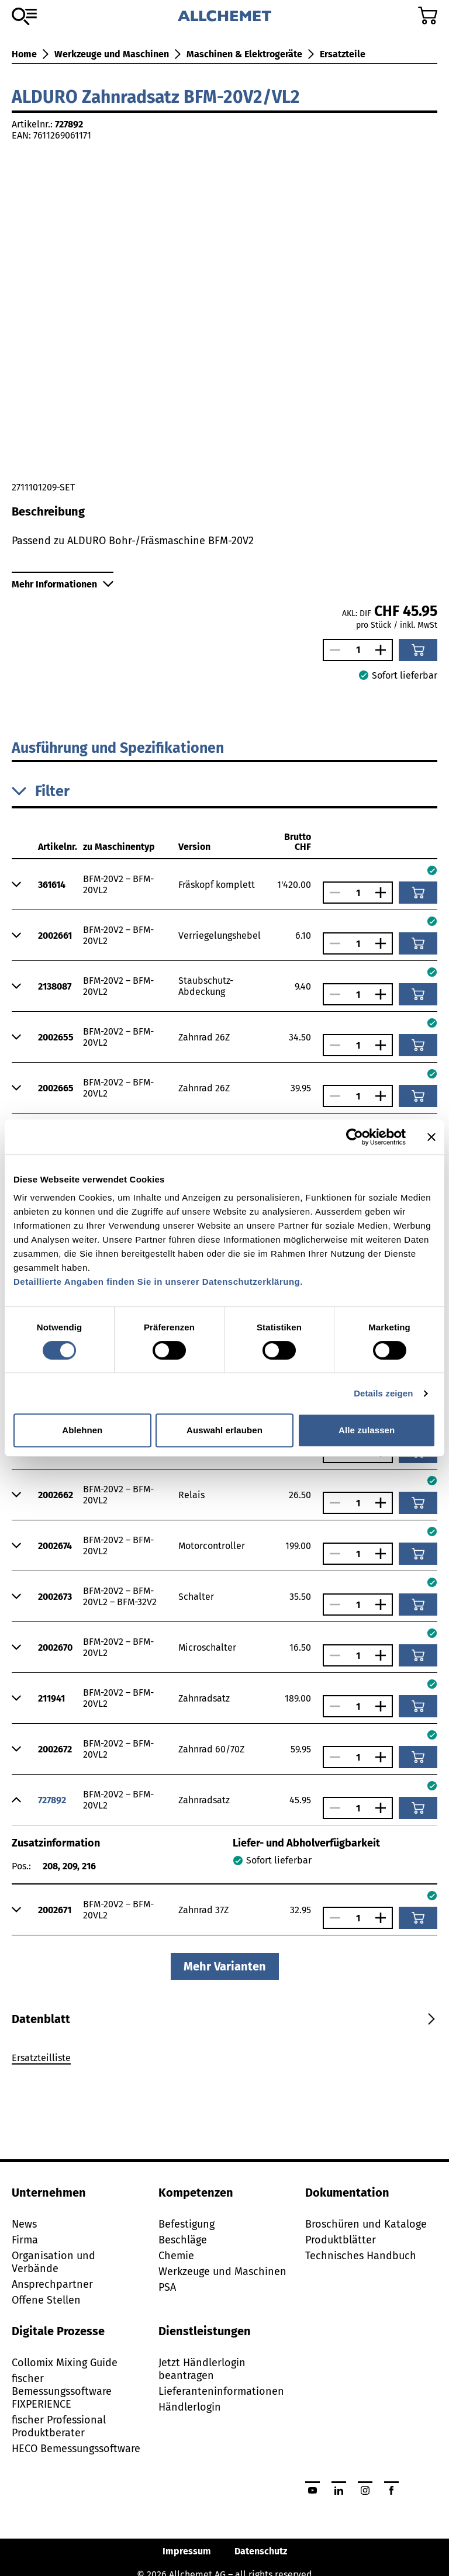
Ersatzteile (342, 54)
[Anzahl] (357, 649)
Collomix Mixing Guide (65, 2362)
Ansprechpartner (52, 2284)
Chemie (176, 2255)
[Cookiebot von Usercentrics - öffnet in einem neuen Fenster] (354, 1137)
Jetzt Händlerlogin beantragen (202, 2369)
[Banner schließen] (431, 1137)
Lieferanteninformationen (221, 2391)
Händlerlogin (189, 2407)
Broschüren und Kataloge (366, 2224)
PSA (167, 2287)
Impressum (187, 2551)
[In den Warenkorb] (418, 650)
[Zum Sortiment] (24, 16)
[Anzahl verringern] (332, 650)
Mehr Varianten (225, 1966)
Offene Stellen (46, 2300)
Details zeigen (383, 1393)
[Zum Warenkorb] (427, 15)
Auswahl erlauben (224, 1430)
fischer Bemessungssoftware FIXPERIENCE (62, 2391)
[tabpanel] (224, 2060)
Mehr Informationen (62, 584)
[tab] (41, 2019)
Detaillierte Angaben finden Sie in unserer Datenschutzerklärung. (158, 1282)
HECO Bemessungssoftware (76, 2448)
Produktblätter (340, 2239)
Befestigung (186, 2224)
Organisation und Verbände (53, 2262)
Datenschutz (260, 2551)
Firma (25, 2239)
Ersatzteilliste (41, 2057)
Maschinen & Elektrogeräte (244, 54)
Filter (41, 791)
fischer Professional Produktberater (59, 2426)
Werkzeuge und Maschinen (111, 54)
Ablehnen (82, 1430)
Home (24, 54)
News (24, 2224)
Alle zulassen (367, 1430)
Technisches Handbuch (360, 2255)
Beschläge (182, 2239)
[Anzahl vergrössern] (383, 650)
